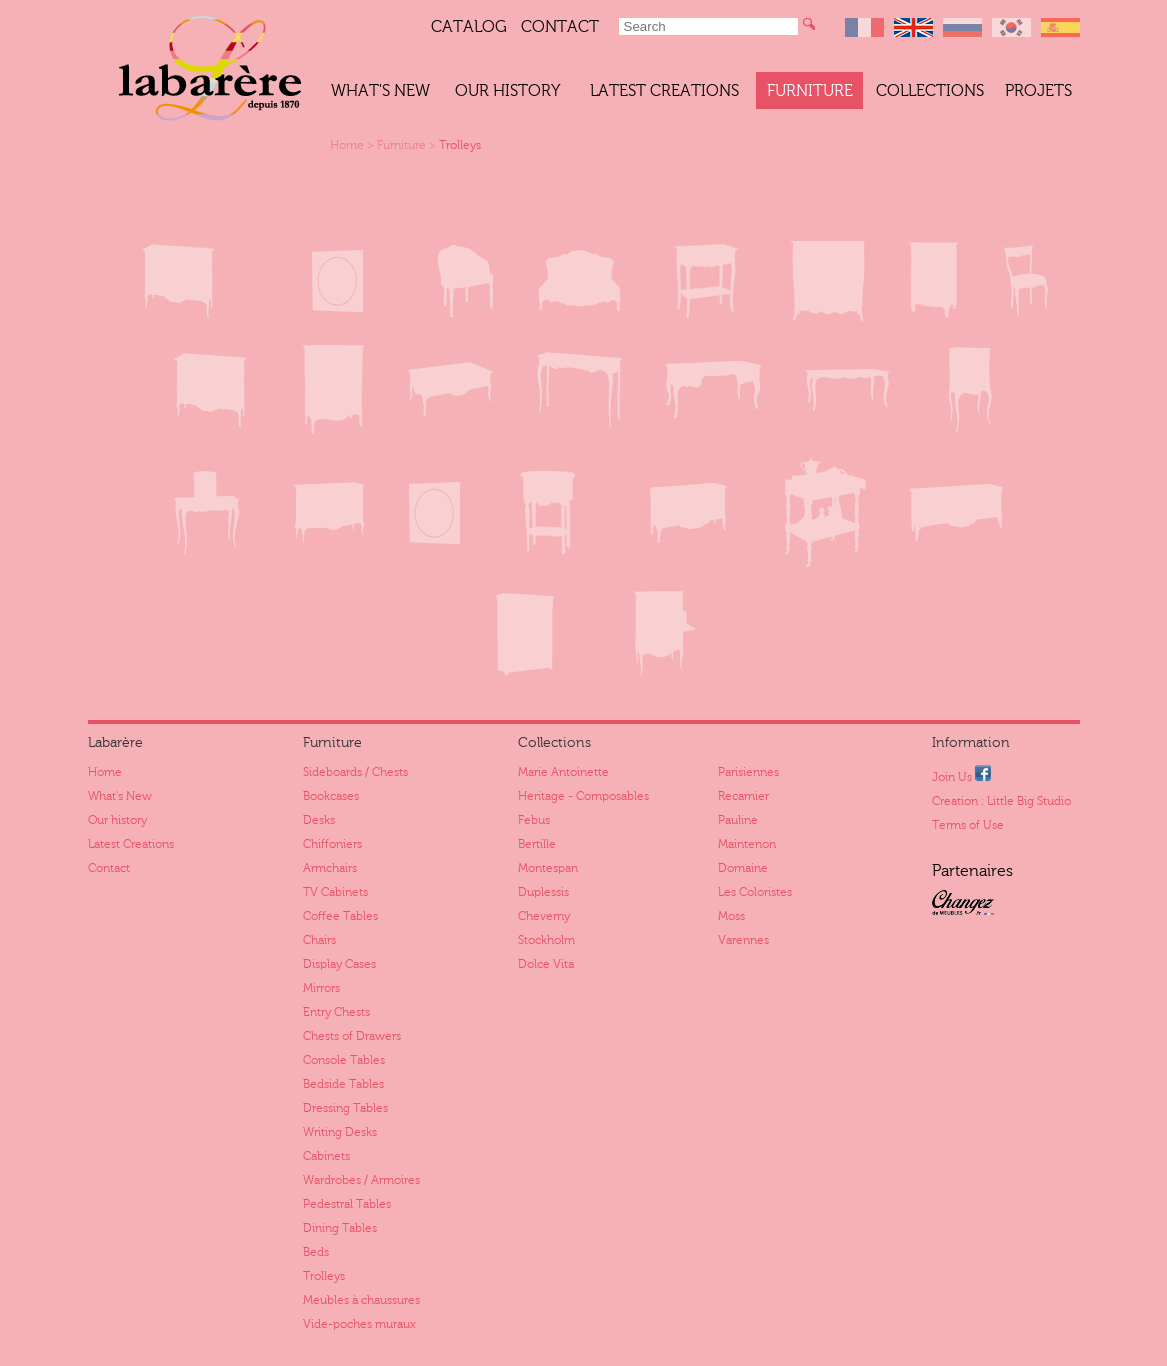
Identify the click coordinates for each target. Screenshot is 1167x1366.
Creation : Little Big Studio (1001, 801)
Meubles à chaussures (361, 1300)
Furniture (810, 91)
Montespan (548, 868)
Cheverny (544, 916)
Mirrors (321, 988)
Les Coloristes (755, 892)
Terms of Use (968, 825)
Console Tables (344, 1060)
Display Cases (339, 964)
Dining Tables (340, 1228)
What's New (380, 91)
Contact (560, 27)
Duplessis (543, 892)
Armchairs (330, 868)
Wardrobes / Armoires (361, 1180)
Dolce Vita (546, 964)
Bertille (537, 844)
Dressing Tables (345, 1108)
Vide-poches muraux (359, 1324)
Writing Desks (340, 1132)
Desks (319, 820)
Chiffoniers (332, 844)
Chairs (319, 940)
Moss (731, 916)
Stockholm (546, 940)
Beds (316, 1252)
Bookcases (331, 796)
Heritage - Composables (583, 796)
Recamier (743, 796)
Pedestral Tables (347, 1204)
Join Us (961, 774)
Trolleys (460, 145)
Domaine (743, 868)
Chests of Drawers (352, 1036)
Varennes (743, 940)
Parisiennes (748, 772)
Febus (534, 820)
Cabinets (326, 1156)
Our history (507, 91)
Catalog (469, 27)
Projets (1038, 91)
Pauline (738, 820)
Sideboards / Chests (355, 772)
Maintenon (747, 844)
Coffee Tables (340, 916)
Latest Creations (664, 91)
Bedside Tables (343, 1084)
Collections (930, 91)
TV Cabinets (335, 892)
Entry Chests (336, 1012)
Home (347, 145)
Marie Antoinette (563, 772)
